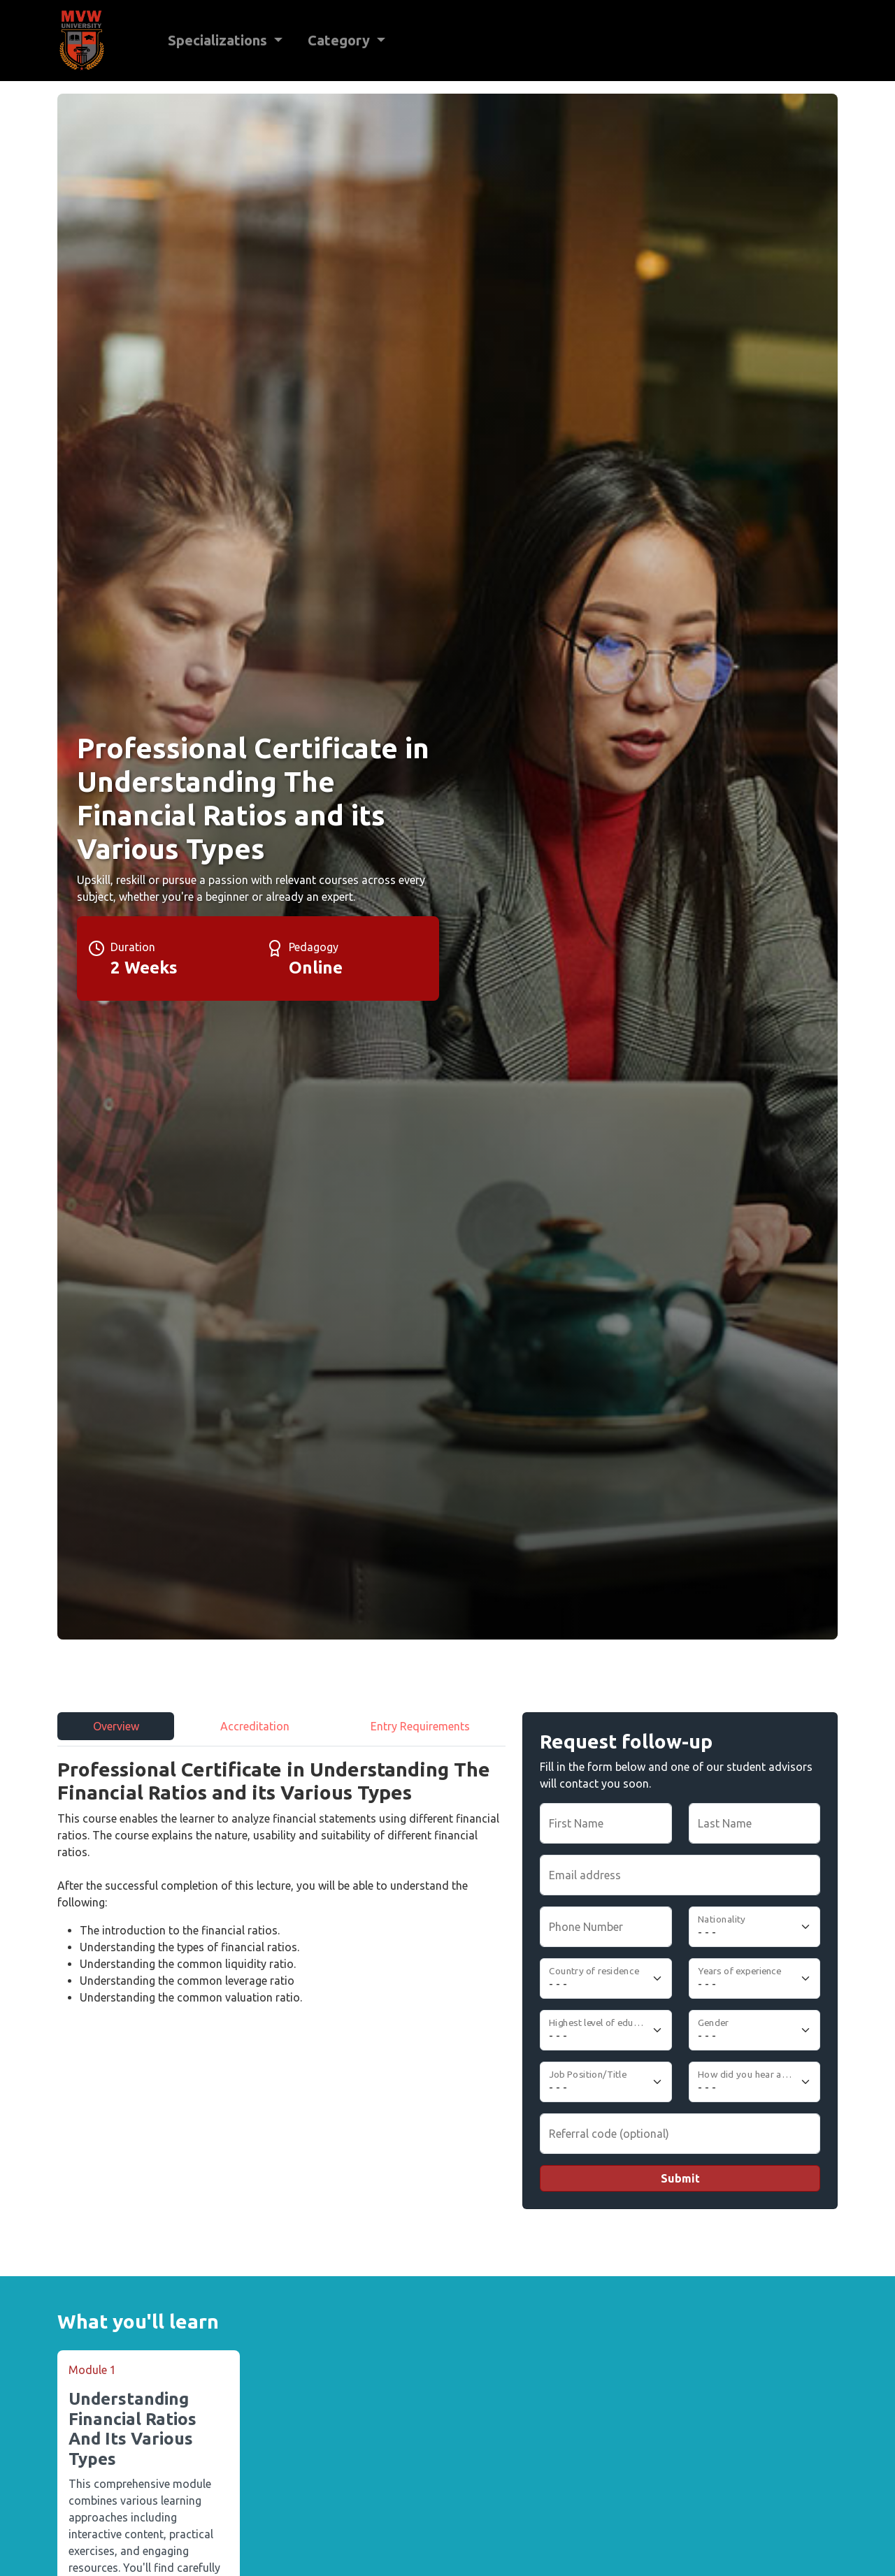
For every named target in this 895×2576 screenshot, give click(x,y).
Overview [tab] (116, 1726)
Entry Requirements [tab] (420, 1726)
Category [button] (340, 40)
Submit (680, 2178)
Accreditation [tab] (254, 1726)
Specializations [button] (219, 40)
